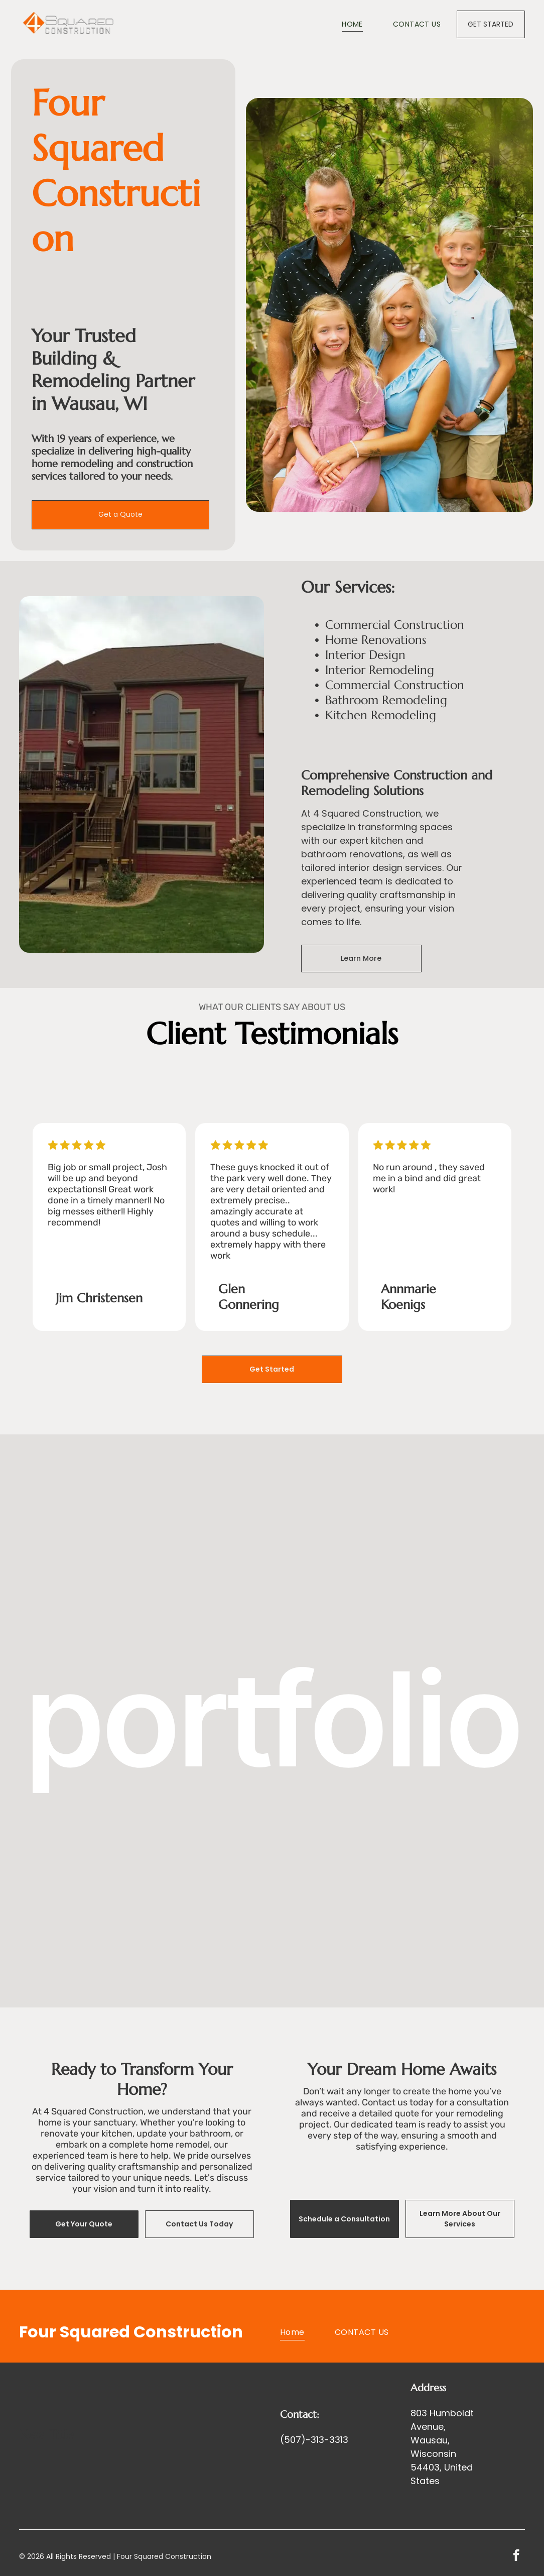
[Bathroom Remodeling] (106, 1638)
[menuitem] (337, 24)
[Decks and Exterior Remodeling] (437, 1804)
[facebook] (516, 2556)
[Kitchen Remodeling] (106, 1804)
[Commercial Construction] (271, 1804)
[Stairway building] (437, 1638)
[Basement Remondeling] (271, 1638)
